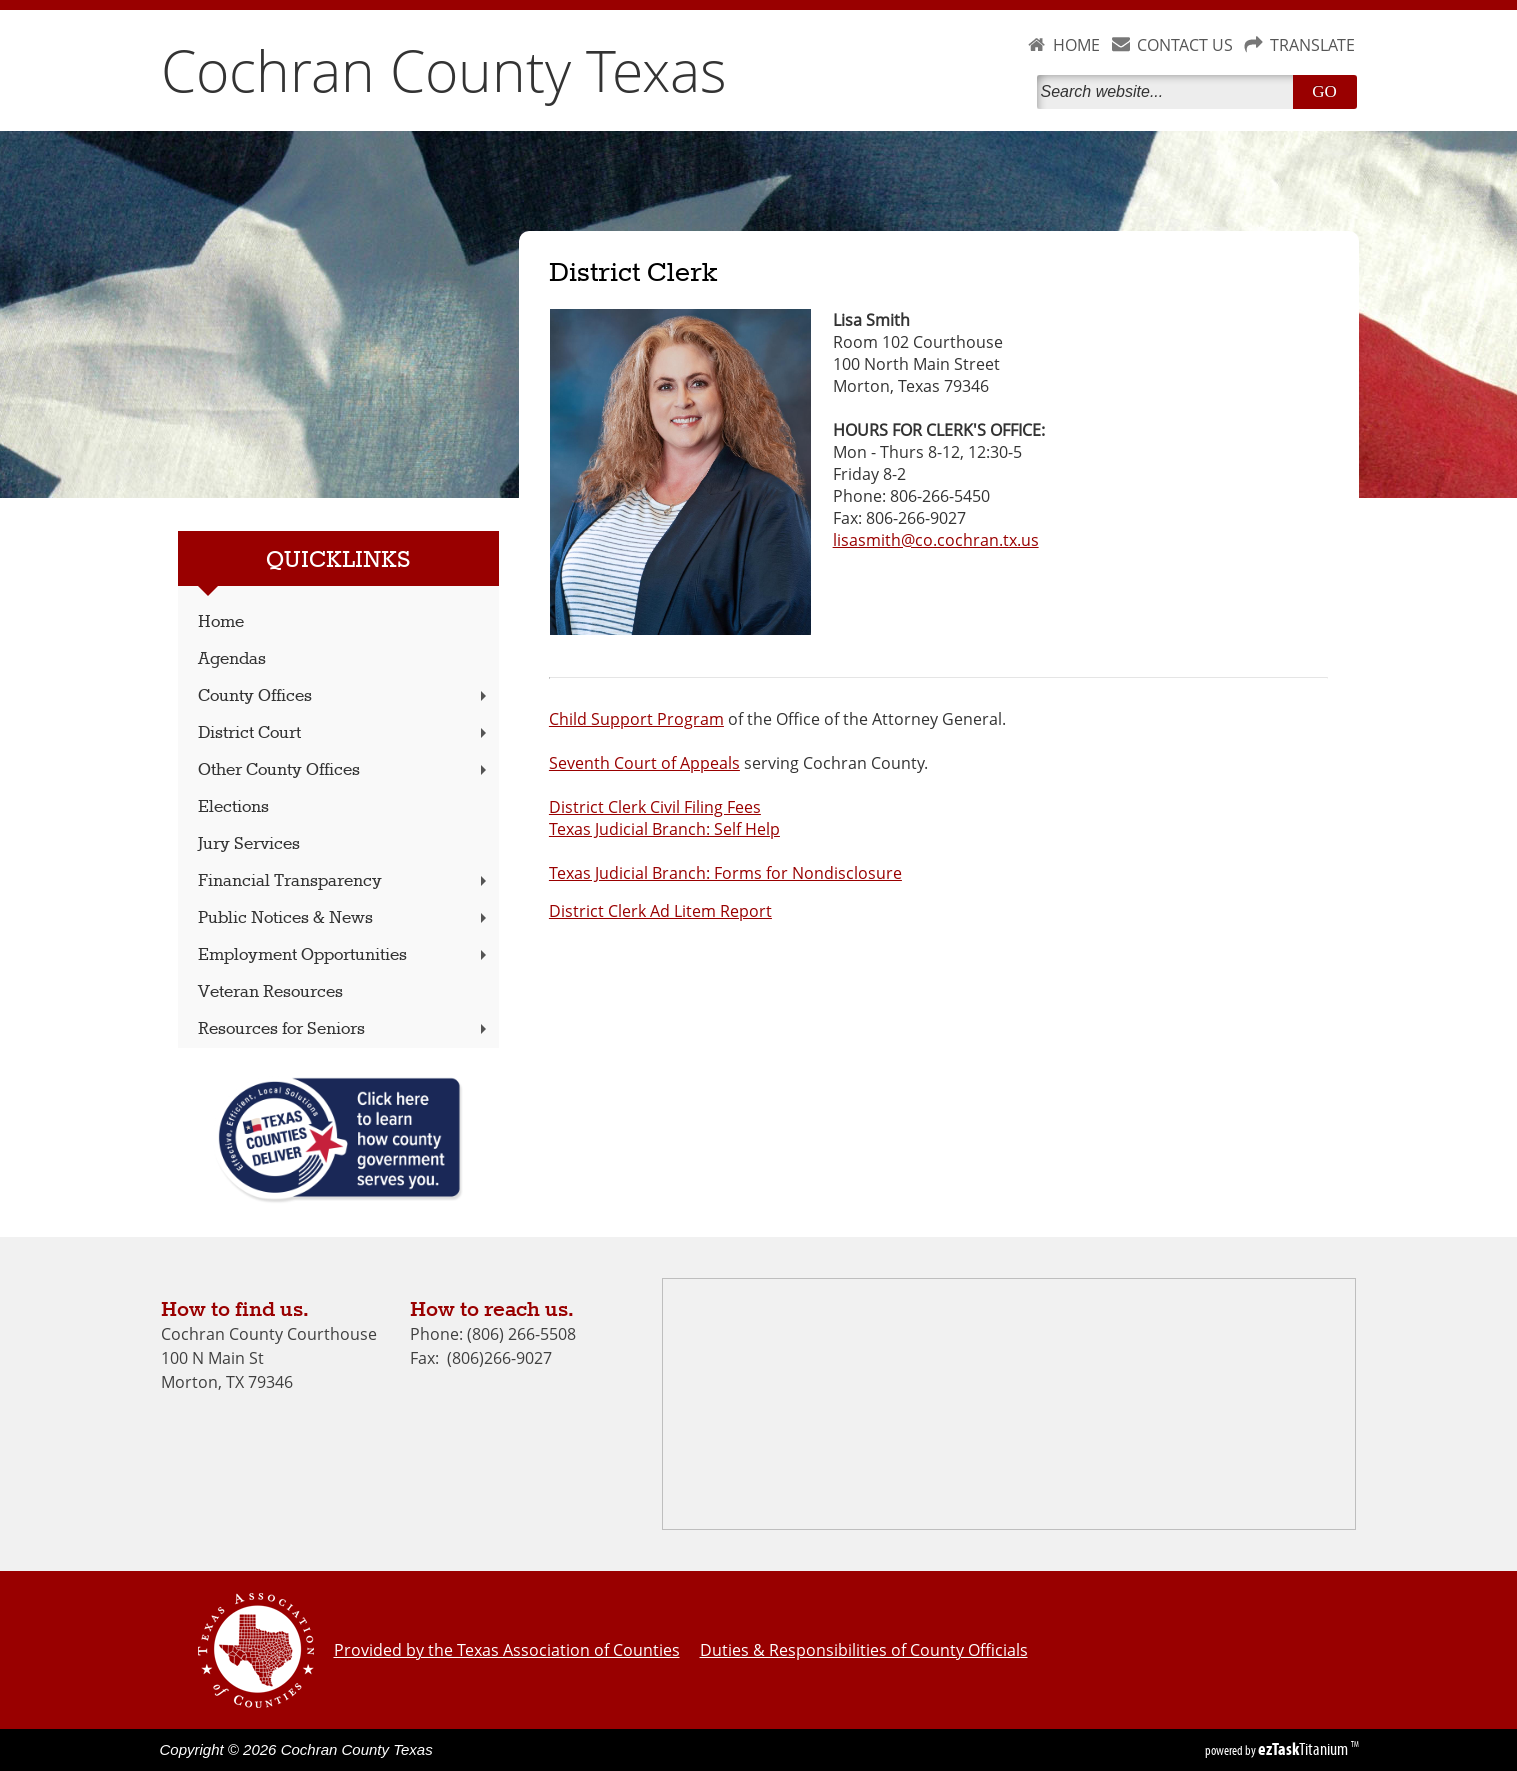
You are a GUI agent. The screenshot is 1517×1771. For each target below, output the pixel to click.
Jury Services (249, 844)
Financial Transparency (344, 881)
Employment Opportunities (344, 955)
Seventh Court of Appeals (644, 763)
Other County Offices (344, 770)
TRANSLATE (1312, 45)
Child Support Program (636, 719)
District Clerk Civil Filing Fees (655, 807)
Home (221, 622)
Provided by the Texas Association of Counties (507, 1650)
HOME (1076, 45)
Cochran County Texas (444, 70)
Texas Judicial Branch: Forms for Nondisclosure (725, 873)
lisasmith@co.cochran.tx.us (936, 540)
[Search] (1169, 92)
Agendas (232, 659)
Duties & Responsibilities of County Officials (864, 1650)
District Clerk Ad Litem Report (660, 911)
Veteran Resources (270, 992)
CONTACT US (1185, 45)
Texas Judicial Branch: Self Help (664, 829)
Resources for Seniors (344, 1029)
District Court (344, 733)
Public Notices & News (344, 918)
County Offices (344, 696)
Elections (233, 807)
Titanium (1304, 1749)
